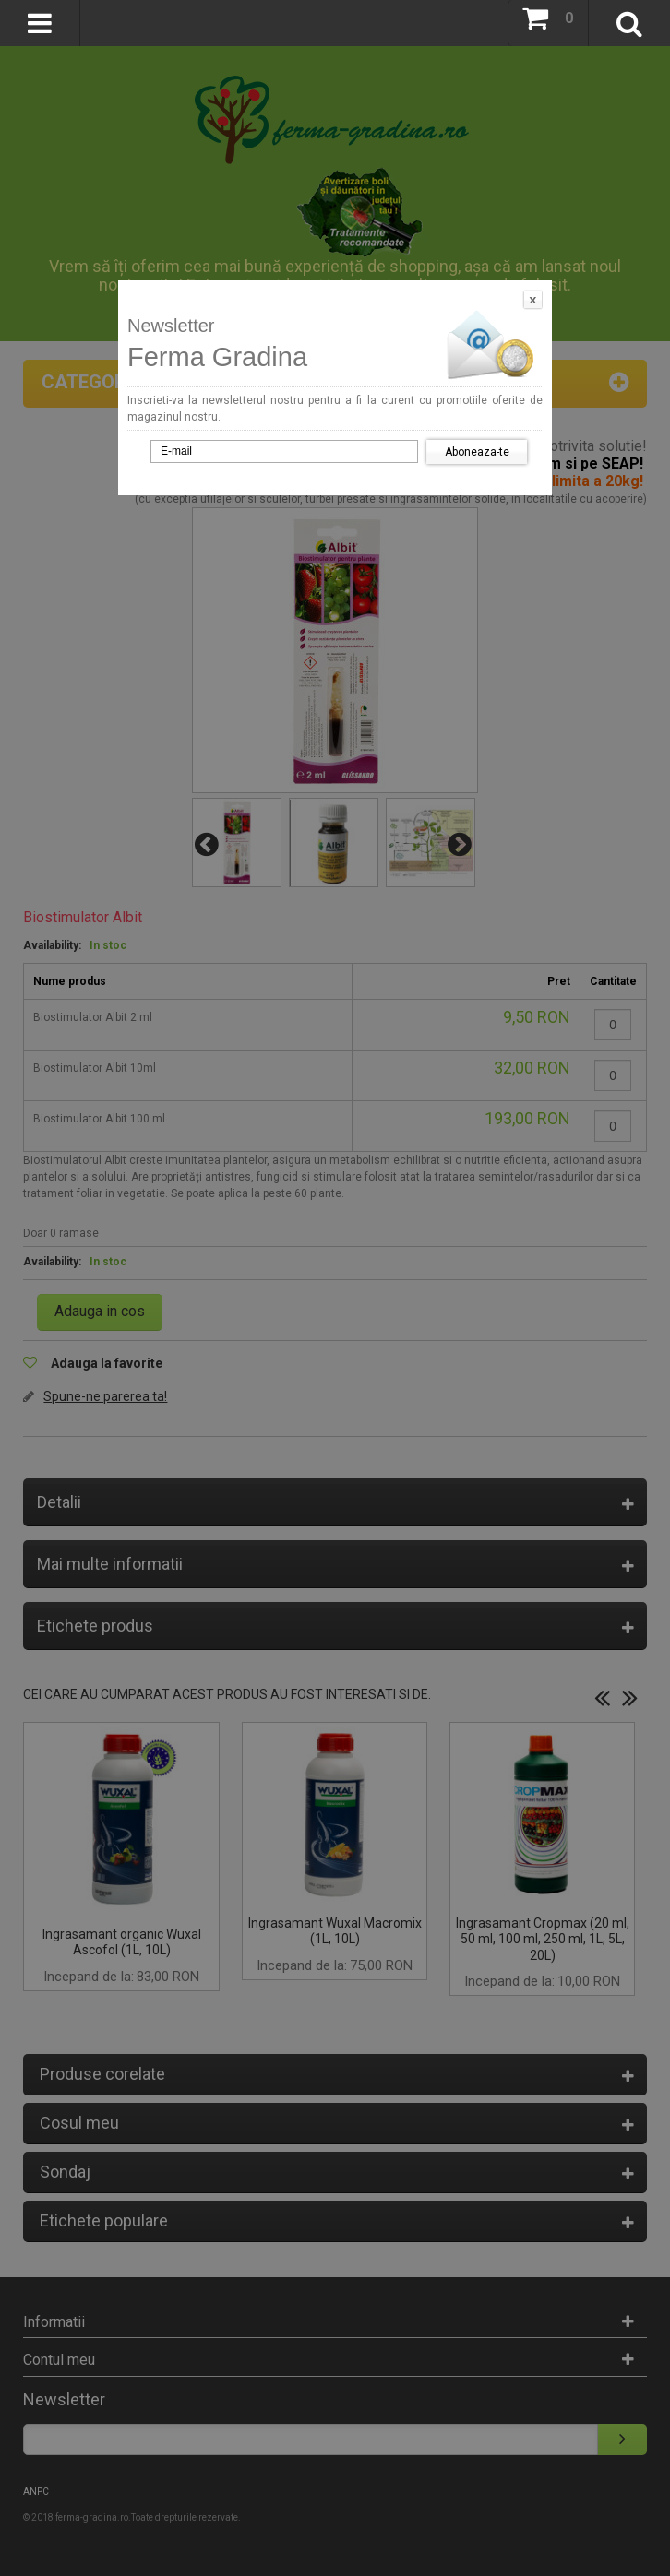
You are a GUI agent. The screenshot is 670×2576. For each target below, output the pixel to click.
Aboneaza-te (477, 451)
